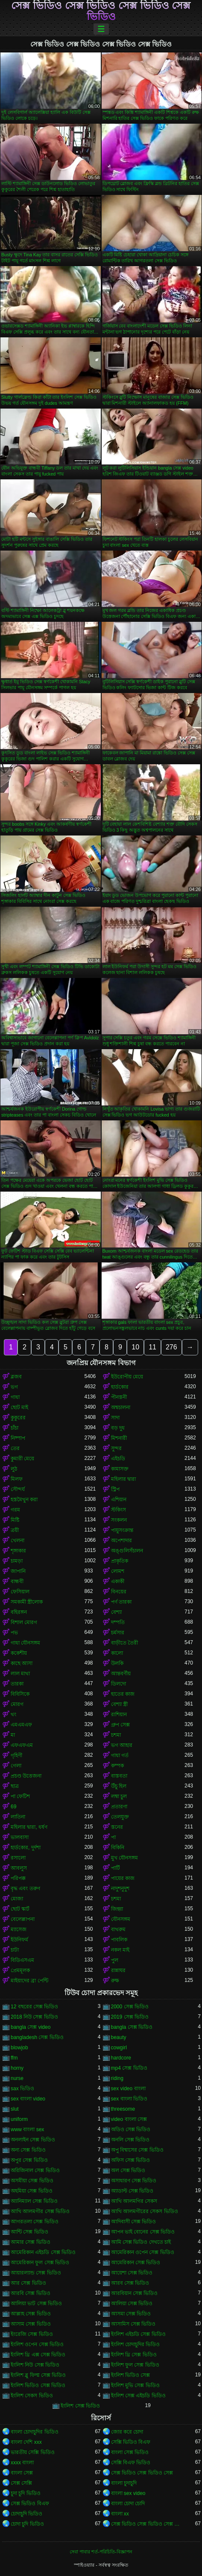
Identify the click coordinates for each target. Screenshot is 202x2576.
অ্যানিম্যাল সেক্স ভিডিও (34, 2201)
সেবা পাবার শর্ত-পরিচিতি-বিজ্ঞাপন (101, 2551)
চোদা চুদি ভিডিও (27, 2524)
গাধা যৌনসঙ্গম (25, 1643)
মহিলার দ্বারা (123, 1479)
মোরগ (17, 1704)
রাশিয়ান (119, 1714)
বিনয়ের (118, 1592)
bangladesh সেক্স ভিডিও (37, 2037)
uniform (19, 2119)
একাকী (117, 1581)
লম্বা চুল (119, 1796)
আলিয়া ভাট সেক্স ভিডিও (36, 2303)
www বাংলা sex (27, 2129)
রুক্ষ (115, 1981)
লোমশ (117, 1571)
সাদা (115, 1418)
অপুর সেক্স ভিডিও (29, 2160)
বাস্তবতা (119, 1776)
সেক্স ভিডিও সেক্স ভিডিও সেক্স (142, 2473)
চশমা (116, 1735)
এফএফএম (22, 1745)
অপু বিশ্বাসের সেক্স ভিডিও (137, 2150)
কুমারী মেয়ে (22, 1459)
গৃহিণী (16, 1755)
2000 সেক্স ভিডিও (130, 2007)
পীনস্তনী (119, 1397)
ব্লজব (16, 1377)
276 (171, 1347)
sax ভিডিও (22, 2089)
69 (13, 1807)
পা (113, 1837)
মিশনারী (119, 1438)
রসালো (18, 1858)
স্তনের (117, 1827)
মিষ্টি (15, 1520)
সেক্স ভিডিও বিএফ (30, 2503)
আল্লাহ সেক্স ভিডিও (31, 2314)
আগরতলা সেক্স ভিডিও (35, 2222)
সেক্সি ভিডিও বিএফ (131, 2442)
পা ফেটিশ (20, 1796)
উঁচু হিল (118, 1786)
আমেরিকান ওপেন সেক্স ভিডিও (142, 2252)
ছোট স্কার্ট (20, 1909)
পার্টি (115, 1868)
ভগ (14, 1387)
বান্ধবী (17, 1581)
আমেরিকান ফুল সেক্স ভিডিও (40, 2263)
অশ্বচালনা (120, 1407)
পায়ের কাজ (123, 1878)
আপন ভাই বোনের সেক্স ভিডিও (143, 2232)
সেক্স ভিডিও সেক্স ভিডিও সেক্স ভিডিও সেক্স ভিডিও (100, 11)
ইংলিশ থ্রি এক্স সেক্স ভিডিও (38, 2355)
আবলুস (19, 1868)
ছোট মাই (19, 1407)
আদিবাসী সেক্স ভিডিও (133, 2222)
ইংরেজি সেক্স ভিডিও (32, 2334)
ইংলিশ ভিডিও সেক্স (130, 2375)
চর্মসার (117, 1633)
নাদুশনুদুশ (120, 1888)
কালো (117, 1653)
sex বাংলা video (28, 2099)
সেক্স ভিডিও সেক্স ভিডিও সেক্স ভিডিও (148, 2524)
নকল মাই (120, 1950)
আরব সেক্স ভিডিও (130, 2283)
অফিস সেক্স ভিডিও (130, 2160)
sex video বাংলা (128, 2089)
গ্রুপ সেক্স (120, 1725)
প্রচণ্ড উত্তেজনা (26, 1776)
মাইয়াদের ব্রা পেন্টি (29, 1981)
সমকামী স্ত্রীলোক (27, 1602)
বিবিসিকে (20, 1694)
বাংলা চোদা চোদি (128, 2503)
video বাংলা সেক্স (129, 2119)
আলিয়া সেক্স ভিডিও (132, 2303)
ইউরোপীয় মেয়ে (127, 1377)
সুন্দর (116, 1448)
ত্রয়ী (15, 1530)
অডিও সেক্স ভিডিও (131, 2129)
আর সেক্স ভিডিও (28, 2283)
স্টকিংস (118, 1510)
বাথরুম (118, 1929)
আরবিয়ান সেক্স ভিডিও (134, 2293)
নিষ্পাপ (18, 1438)
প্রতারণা (119, 1807)
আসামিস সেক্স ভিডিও (133, 2324)
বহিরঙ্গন (19, 1612)
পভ (14, 1633)
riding (117, 2078)
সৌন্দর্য (18, 1489)
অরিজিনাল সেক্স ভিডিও (35, 2170)
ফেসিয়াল (20, 1592)
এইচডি (118, 1459)
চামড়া (17, 1561)
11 (152, 1347)
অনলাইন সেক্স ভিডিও (33, 2140)
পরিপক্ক (18, 1878)
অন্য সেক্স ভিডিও (28, 2150)
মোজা (17, 1899)
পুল (114, 1960)
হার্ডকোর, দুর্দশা (26, 1848)
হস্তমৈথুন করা (24, 1500)
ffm (14, 2058)
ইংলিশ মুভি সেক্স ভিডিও (135, 2385)
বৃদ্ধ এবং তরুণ (25, 1888)
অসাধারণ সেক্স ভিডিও (134, 2181)
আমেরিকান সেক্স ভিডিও (136, 2263)
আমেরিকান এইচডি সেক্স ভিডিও (43, 2252)
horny (17, 2068)
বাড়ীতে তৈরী (124, 1643)
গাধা (15, 1397)
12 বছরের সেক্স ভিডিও (34, 2007)
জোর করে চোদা (127, 2432)
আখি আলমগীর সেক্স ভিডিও (40, 2211)
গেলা (16, 1766)
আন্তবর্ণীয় (121, 1674)
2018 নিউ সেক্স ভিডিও (34, 2017)
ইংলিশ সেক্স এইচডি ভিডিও (138, 2396)
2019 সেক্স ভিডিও (130, 2017)
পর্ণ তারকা (121, 1602)
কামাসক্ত (120, 1469)
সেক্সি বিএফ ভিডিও (131, 2463)
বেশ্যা (116, 1612)
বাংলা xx (120, 2514)
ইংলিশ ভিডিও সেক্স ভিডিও (38, 2385)
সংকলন (119, 1520)
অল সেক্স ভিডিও (128, 2170)
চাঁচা (14, 1428)
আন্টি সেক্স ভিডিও (29, 2232)
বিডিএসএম (22, 1960)
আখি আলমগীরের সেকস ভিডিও (144, 2211)
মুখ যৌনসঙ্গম (124, 1858)
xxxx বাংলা (22, 2463)
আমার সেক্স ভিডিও (30, 2242)
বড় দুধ (118, 1428)
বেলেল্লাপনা (23, 1919)
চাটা (15, 1950)
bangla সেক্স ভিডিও (132, 2027)
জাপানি (18, 1571)
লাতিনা (18, 1817)
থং (13, 1714)
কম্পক (117, 1766)
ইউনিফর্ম (19, 1940)
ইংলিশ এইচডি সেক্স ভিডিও (138, 2334)
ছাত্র (15, 1786)
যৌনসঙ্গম (120, 1919)
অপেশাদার (121, 1540)
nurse (17, 2078)
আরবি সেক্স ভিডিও (30, 2293)
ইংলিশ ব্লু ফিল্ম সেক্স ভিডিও (38, 2375)
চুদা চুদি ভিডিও (26, 2493)
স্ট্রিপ (115, 1489)
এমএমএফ (21, 1725)
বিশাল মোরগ (24, 1622)
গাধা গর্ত (120, 1755)
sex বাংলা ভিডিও (129, 2099)
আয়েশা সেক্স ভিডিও (132, 2273)
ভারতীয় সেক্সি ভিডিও (33, 2452)
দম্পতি (118, 1622)
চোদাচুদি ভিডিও (26, 2514)
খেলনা (17, 1540)
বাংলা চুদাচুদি (124, 2483)
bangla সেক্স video (30, 2027)
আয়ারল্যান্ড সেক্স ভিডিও (36, 2273)
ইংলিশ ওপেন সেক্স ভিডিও (37, 2344)
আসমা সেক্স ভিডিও (131, 2314)
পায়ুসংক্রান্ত (122, 1530)
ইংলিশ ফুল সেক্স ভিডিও (135, 2365)
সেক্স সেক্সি (21, 2483)
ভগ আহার (121, 1745)
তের (15, 1448)
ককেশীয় (19, 1653)
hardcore (121, 2058)
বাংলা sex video (128, 2493)
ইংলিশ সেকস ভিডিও (32, 2396)
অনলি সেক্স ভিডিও (130, 2140)
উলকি (117, 1663)
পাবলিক (119, 1940)
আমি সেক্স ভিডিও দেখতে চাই (141, 2242)
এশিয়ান (118, 1500)
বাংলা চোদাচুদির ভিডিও (35, 2432)
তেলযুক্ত (120, 1817)
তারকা (17, 1684)
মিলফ (17, 1479)
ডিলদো (118, 1684)
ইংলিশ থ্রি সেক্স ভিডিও (134, 2355)
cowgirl (119, 2048)
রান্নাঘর (118, 1970)
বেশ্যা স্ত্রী (119, 1704)
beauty (118, 2037)
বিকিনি (117, 1848)
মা (13, 1735)
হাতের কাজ (123, 1694)
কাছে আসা (21, 1663)
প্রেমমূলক (20, 1970)
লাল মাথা (20, 1674)
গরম (15, 1510)
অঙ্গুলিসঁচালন (127, 1551)
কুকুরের (18, 1418)
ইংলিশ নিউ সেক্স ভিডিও (35, 2365)
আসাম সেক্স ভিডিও (31, 2324)
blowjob (19, 2048)
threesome (123, 2109)
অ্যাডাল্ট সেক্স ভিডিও (132, 2191)
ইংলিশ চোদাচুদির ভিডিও (135, 2344)
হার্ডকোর (120, 1387)
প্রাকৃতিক (119, 1561)
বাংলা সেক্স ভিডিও (130, 2452)
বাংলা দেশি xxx (26, 2442)
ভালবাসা (20, 1837)
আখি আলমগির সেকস (134, 2201)
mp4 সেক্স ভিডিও (129, 2068)
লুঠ (14, 1469)
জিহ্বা (117, 1909)
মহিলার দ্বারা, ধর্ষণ (29, 1827)
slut (15, 2109)
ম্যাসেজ (18, 1929)
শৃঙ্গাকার (18, 1551)
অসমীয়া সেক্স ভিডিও (32, 2181)
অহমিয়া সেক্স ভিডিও (32, 2191)
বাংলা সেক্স (22, 2473)
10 (135, 1347)
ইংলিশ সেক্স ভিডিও (80, 2406)
